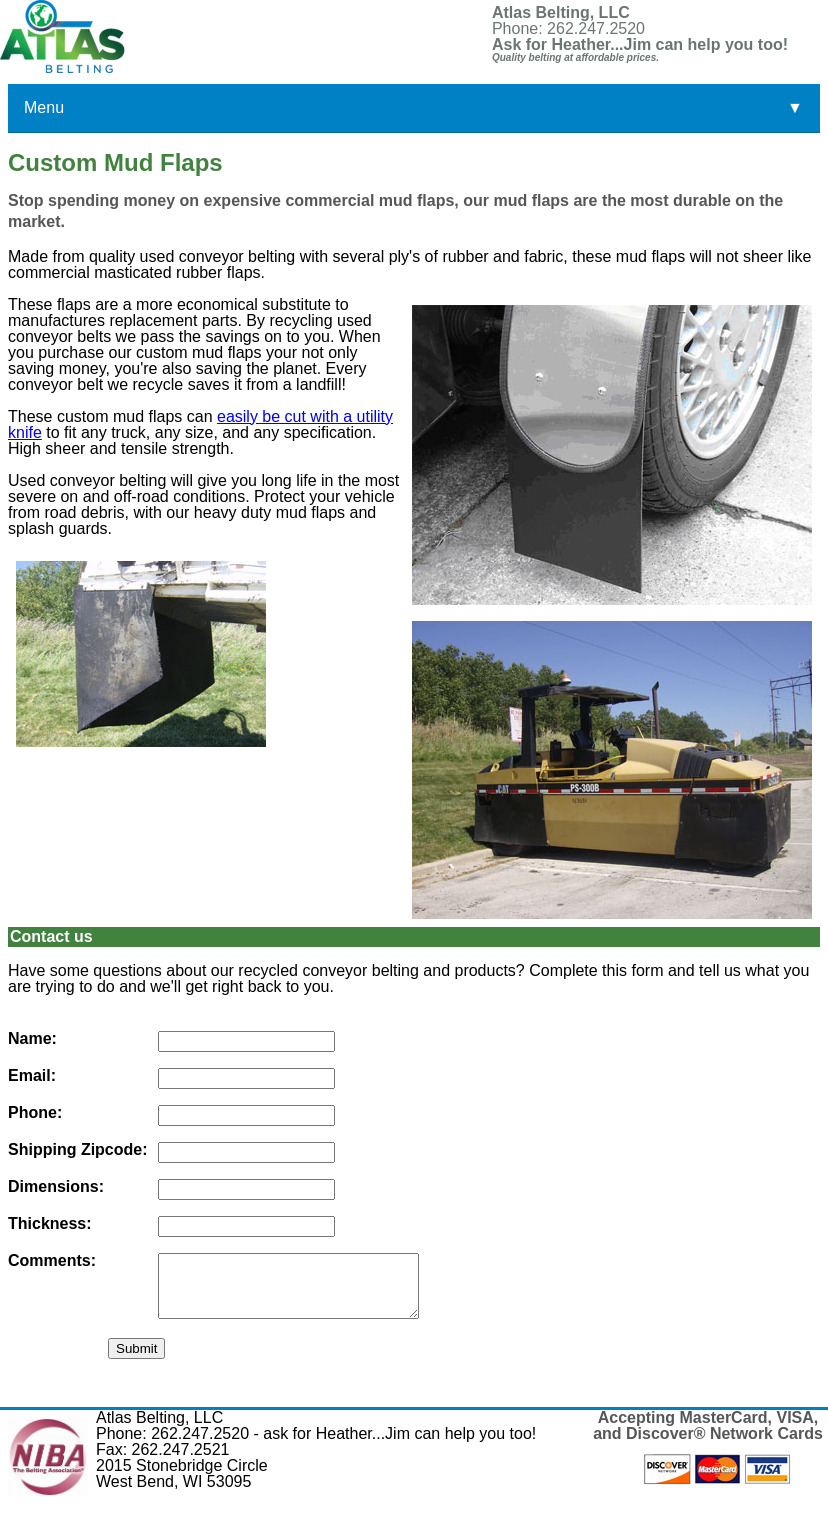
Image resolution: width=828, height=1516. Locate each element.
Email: (32, 1076)
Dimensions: (56, 1187)
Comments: (52, 1261)
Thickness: (50, 1224)
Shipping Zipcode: (78, 1150)
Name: (32, 1039)
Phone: (35, 1113)
